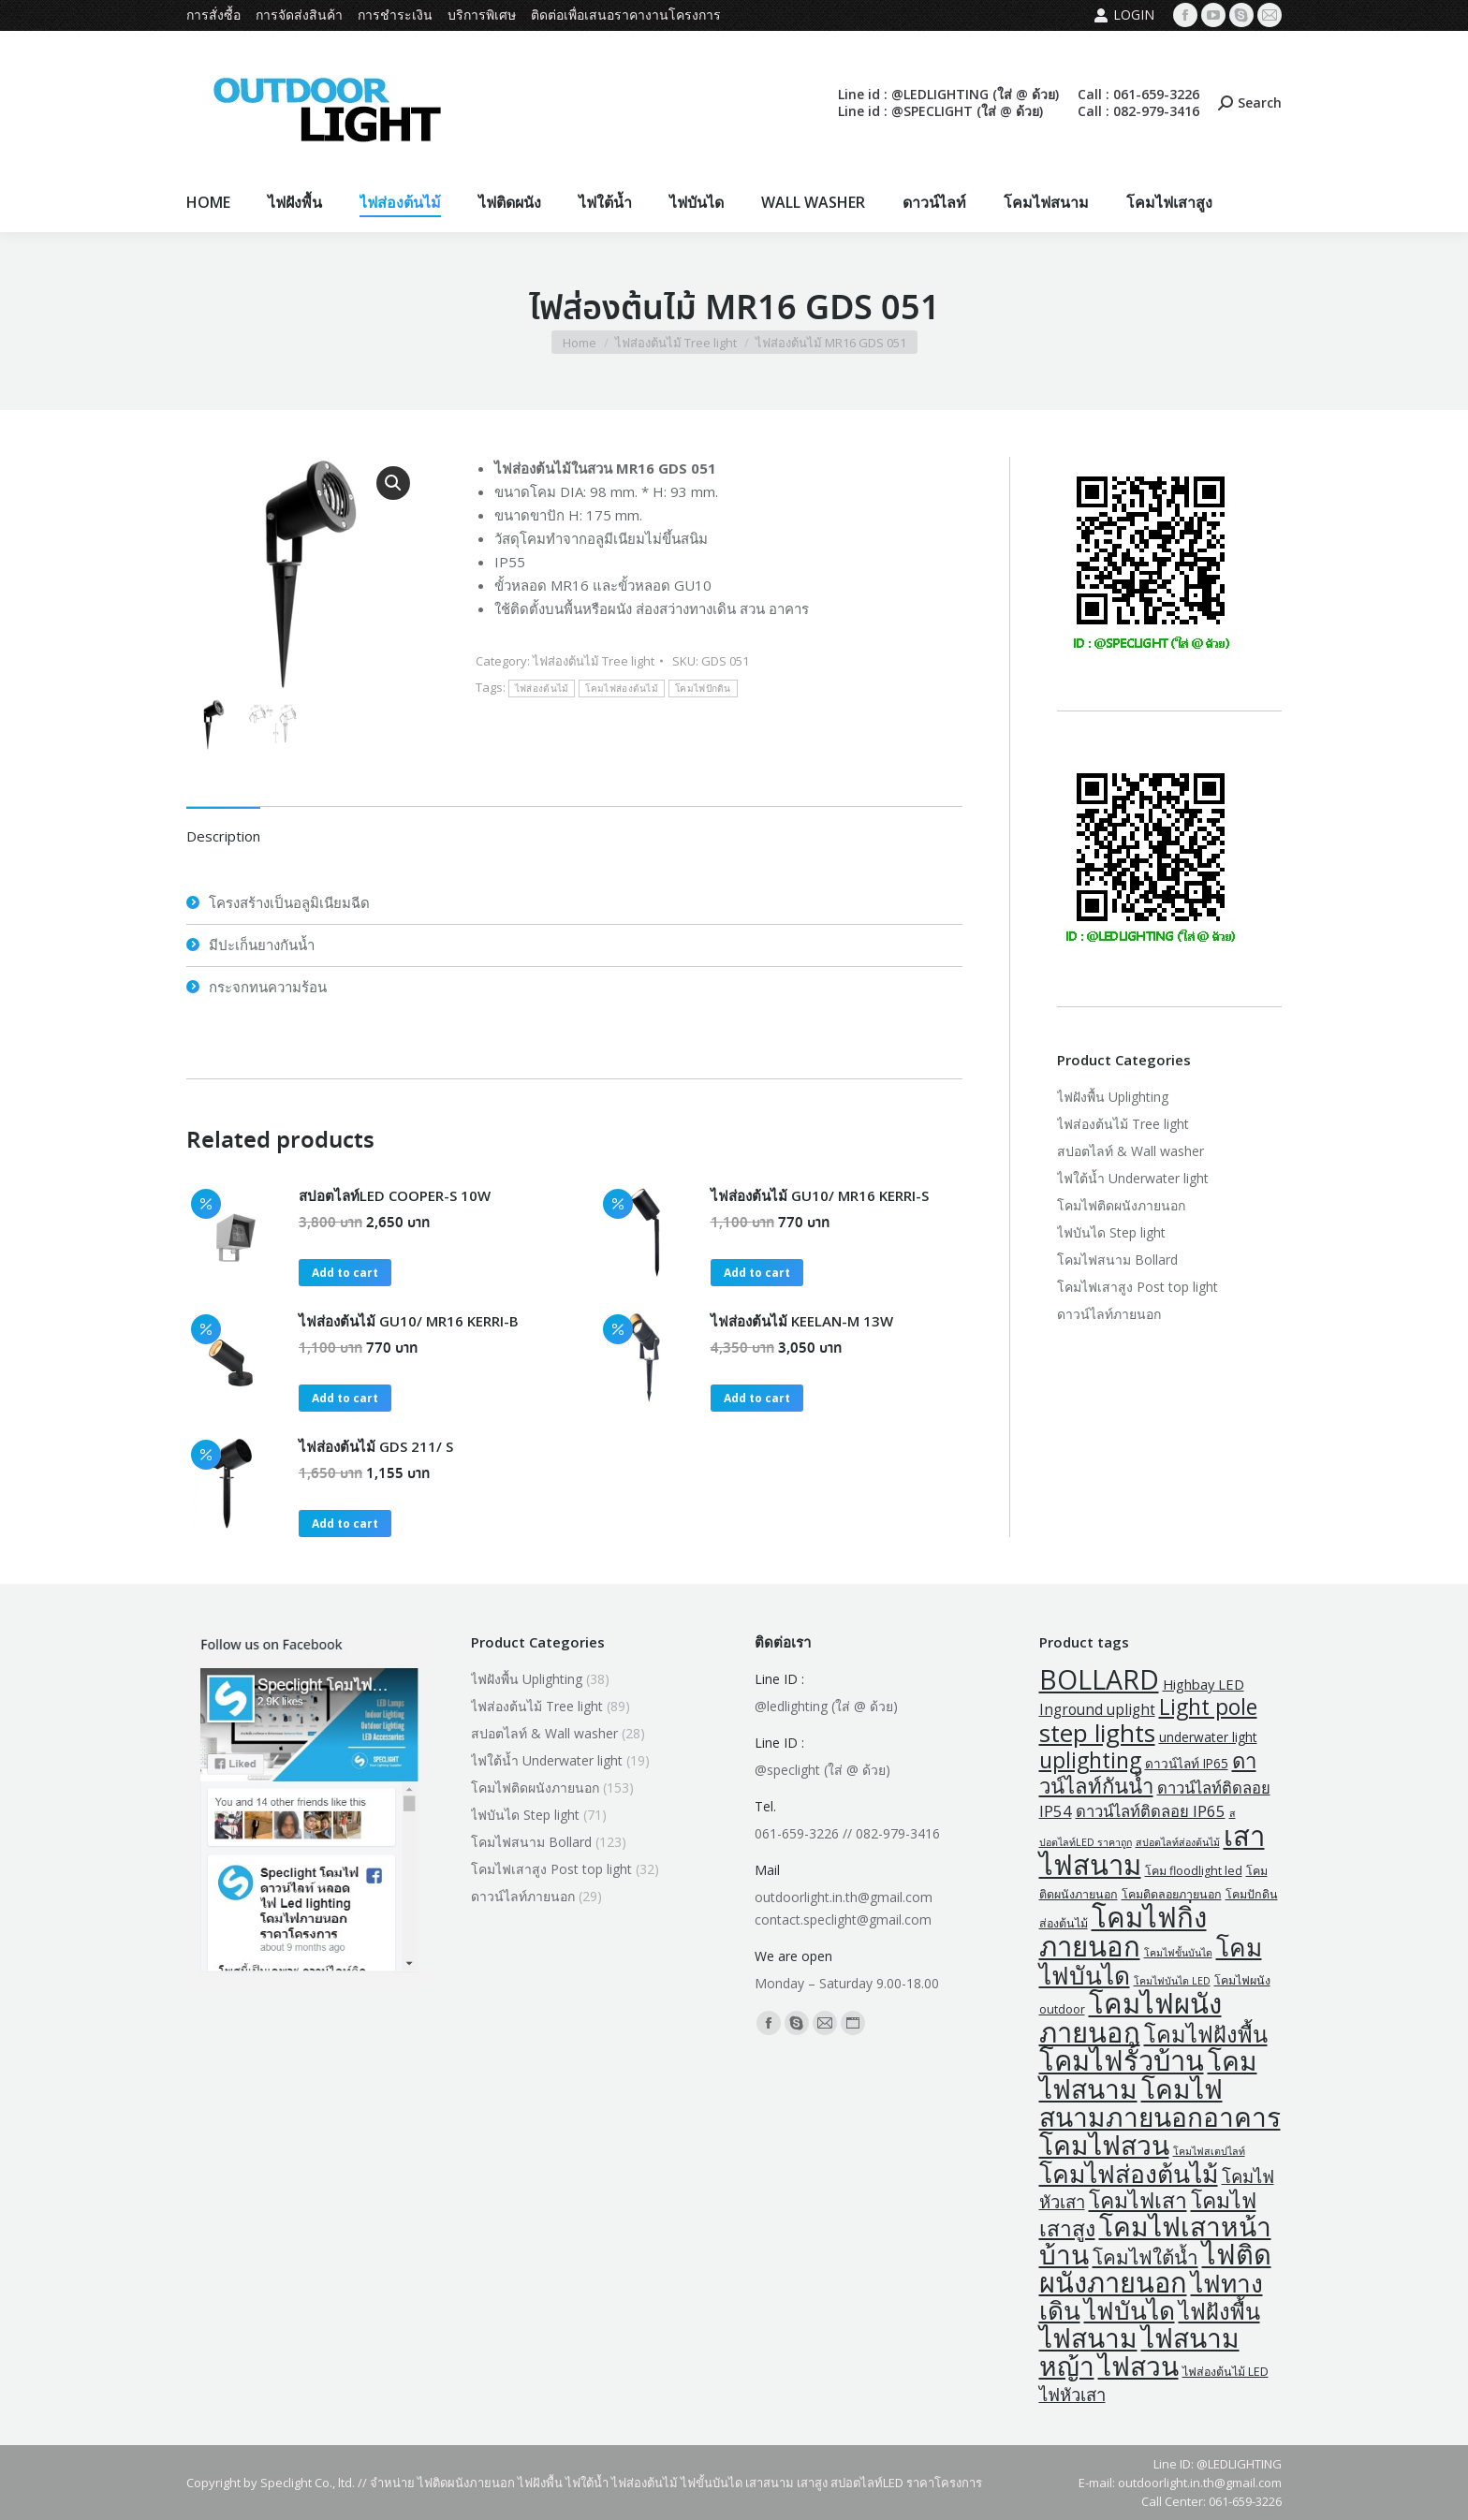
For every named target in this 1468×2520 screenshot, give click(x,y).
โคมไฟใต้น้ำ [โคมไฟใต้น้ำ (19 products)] (1145, 2257)
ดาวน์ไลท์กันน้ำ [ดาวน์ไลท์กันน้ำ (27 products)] (1147, 1773)
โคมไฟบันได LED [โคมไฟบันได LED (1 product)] (1172, 1980)
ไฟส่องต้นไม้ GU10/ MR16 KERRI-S (820, 1195)
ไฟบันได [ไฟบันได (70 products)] (1129, 2310)
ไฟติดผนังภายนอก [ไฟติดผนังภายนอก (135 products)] (1155, 2268)
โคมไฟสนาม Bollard (1117, 1259)
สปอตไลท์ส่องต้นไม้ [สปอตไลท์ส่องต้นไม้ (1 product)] (1178, 1842)
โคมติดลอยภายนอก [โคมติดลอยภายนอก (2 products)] (1172, 1894)
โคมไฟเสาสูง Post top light (1137, 1287)
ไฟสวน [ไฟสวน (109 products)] (1138, 2365)
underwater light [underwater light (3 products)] (1208, 1737)
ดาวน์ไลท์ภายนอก (1109, 1314)
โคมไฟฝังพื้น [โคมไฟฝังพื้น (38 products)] (1206, 2034)
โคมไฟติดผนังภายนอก (1121, 1205)
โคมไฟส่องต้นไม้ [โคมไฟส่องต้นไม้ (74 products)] (1128, 2173)
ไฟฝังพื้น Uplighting (1112, 1097)
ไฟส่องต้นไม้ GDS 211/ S (376, 1446)
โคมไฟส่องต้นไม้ (621, 688)
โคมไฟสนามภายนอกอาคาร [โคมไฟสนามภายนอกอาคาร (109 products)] (1160, 2102)
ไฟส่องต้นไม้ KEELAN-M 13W (802, 1320)
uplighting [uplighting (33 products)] (1090, 1760)
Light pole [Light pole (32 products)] (1208, 1707)
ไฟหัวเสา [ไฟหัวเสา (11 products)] (1072, 2394)
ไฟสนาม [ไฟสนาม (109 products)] (1088, 2337)
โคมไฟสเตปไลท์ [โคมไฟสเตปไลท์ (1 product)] (1209, 2151)
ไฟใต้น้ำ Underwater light (1133, 1178)
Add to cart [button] (345, 1273)
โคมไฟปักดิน (703, 688)
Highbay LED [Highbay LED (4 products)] (1203, 1684)
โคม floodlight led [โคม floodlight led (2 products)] (1193, 1871)
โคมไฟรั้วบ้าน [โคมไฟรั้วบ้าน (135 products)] (1121, 2060)
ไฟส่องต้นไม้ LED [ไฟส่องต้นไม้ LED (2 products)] (1225, 2372)
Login (1124, 15)
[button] (393, 483)
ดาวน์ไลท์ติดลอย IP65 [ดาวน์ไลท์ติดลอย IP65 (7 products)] (1151, 1811)
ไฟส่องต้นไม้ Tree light (593, 660)
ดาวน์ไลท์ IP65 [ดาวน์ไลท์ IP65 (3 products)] (1186, 1763)
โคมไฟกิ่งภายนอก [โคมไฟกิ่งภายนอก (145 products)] (1123, 1931)
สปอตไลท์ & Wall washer (1130, 1151)
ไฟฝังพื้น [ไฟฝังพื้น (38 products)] (1219, 2311)
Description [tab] (223, 836)
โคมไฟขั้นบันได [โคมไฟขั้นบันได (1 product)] (1178, 1952)
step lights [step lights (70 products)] (1097, 1733)
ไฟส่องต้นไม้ (542, 688)
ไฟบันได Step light (1111, 1232)
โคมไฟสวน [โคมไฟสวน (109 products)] (1104, 2144)
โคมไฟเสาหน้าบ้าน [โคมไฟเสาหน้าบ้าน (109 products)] (1155, 2240)
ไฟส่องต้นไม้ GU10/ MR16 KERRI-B (409, 1320)
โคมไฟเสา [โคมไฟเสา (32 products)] (1138, 2200)
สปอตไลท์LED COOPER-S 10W (395, 1195)
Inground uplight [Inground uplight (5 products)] (1097, 1709)
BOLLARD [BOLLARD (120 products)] (1099, 1679)
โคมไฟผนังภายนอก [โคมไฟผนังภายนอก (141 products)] (1130, 2018)
